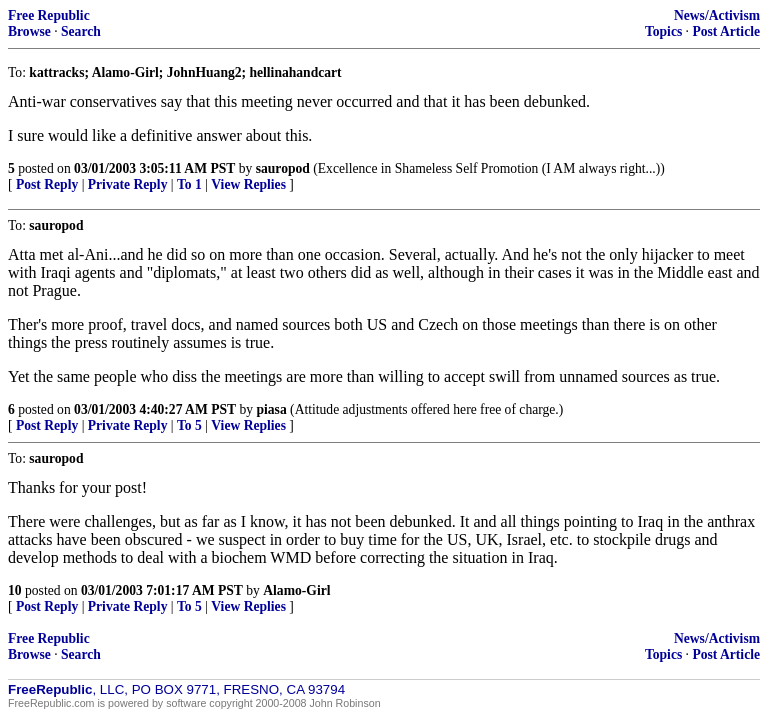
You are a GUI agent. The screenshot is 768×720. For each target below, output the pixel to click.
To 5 (189, 425)
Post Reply (47, 184)
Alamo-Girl (296, 590)
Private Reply (128, 184)
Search (81, 31)
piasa (271, 409)
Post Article (726, 31)
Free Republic (49, 15)
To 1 (189, 184)
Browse (29, 31)
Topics (663, 31)
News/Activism (717, 15)
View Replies (248, 184)
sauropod (283, 168)
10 (15, 590)
